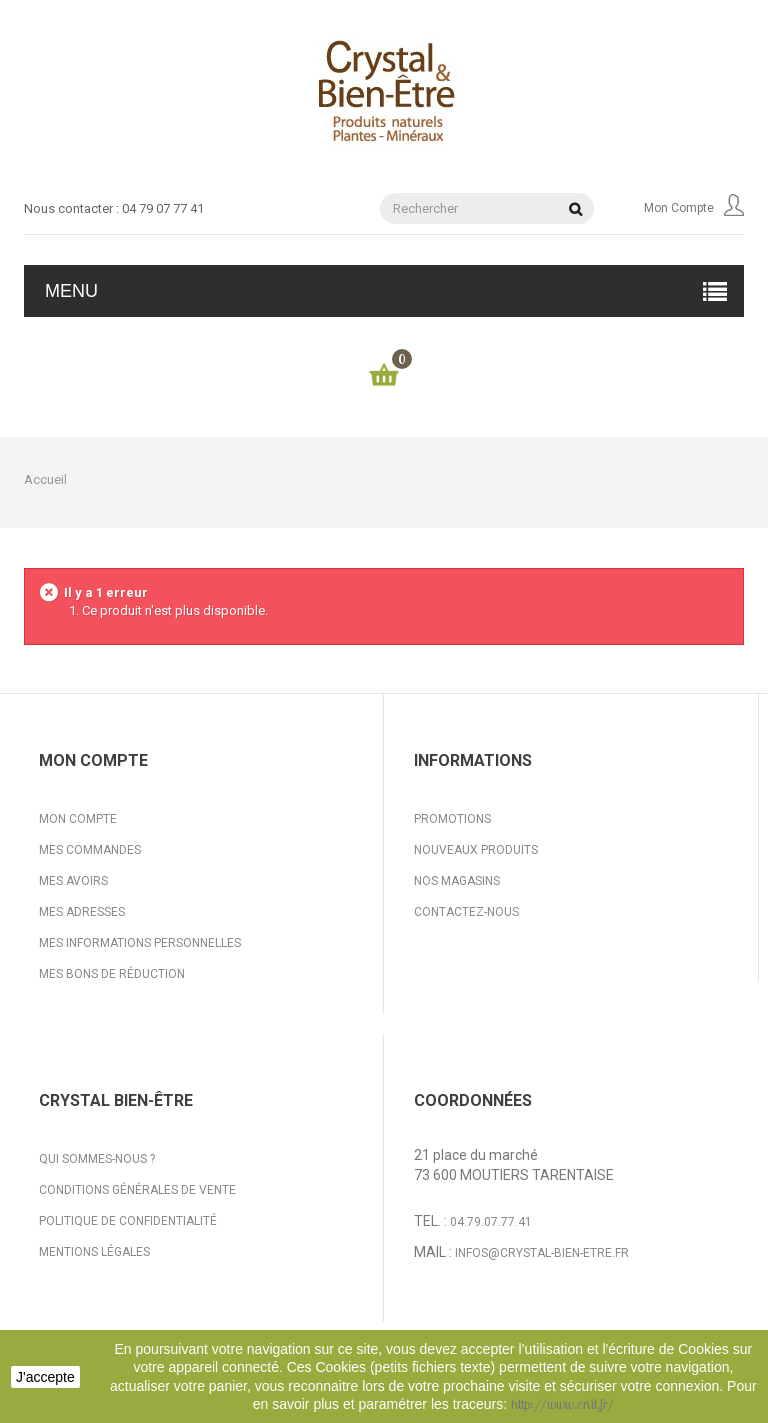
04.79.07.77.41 (491, 1222)
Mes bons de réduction (112, 974)
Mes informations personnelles (140, 943)
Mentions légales (94, 1252)
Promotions (452, 819)
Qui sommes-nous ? (97, 1159)
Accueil (45, 479)
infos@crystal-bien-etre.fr (542, 1253)
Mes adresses (82, 912)
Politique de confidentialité (128, 1221)
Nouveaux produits (476, 850)
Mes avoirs (73, 881)
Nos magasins (457, 881)
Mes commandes (90, 850)
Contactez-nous (466, 912)
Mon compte (694, 208)
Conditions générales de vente (137, 1190)
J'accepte (45, 1377)
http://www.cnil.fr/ (562, 1404)
